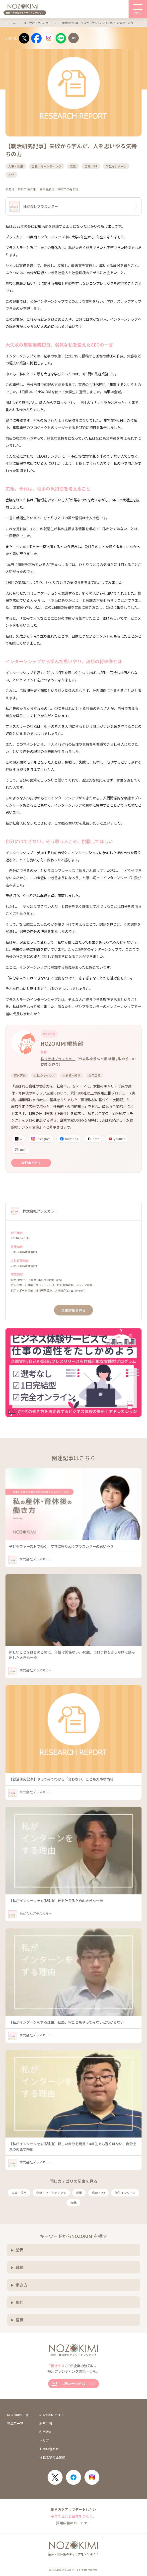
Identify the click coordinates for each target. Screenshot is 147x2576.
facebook (69, 1138)
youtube (116, 1138)
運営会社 (45, 2423)
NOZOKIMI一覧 (18, 2415)
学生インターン (125, 2192)
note (93, 1138)
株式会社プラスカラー (58, 1058)
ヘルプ (44, 2440)
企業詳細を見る (73, 1310)
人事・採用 (18, 2192)
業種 (19, 2250)
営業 (79, 2192)
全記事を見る (31, 1162)
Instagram (40, 1138)
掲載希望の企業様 (52, 2457)
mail (20, 1149)
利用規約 (45, 2432)
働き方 (21, 2285)
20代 (73, 2202)
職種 (19, 2267)
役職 (19, 2320)
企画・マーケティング (51, 2192)
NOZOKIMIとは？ (51, 2415)
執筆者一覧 (15, 2423)
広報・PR (98, 2192)
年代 (19, 2302)
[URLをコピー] (73, 38)
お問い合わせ (49, 2449)
